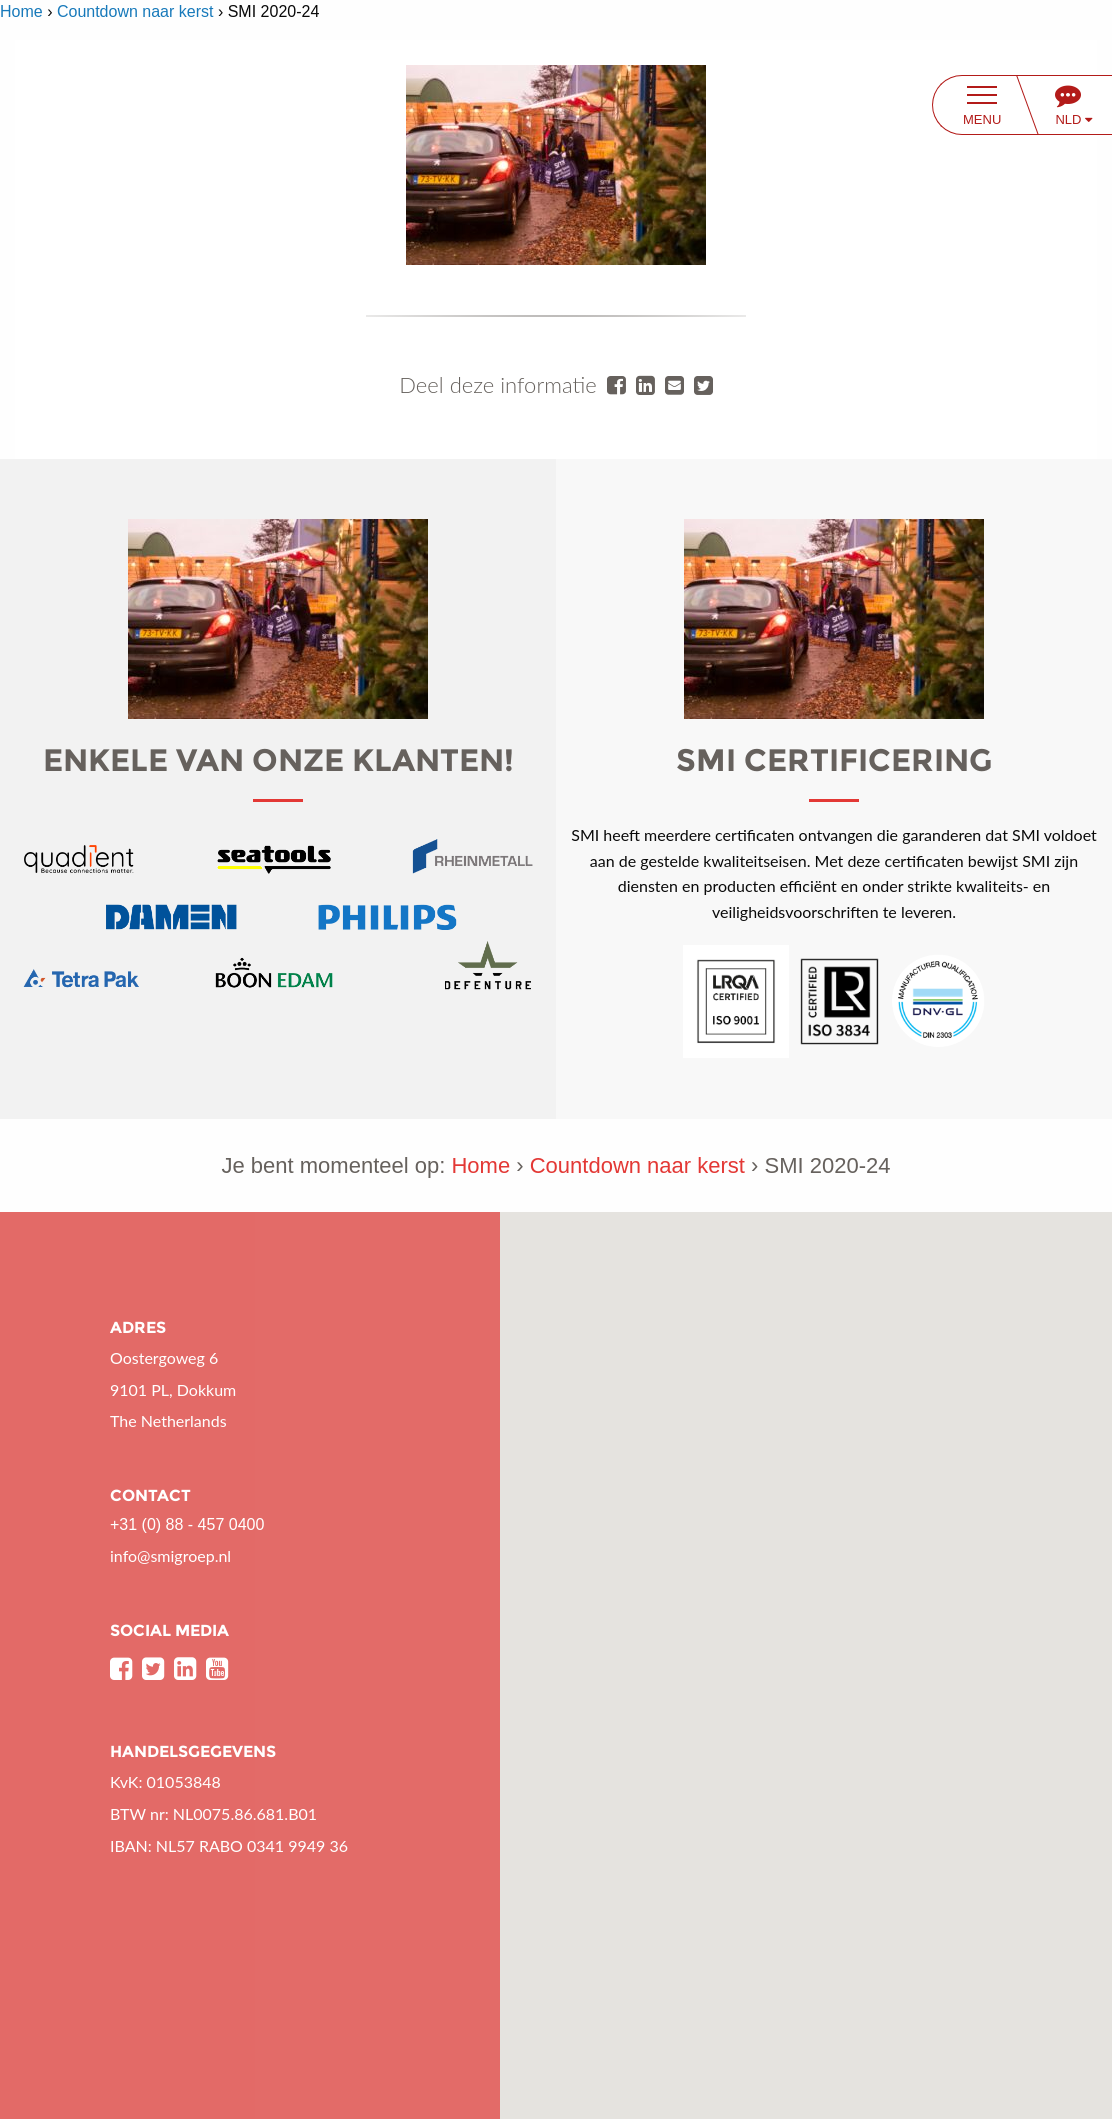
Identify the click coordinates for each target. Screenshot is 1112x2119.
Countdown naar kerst (135, 11)
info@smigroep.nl (170, 1555)
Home (21, 11)
